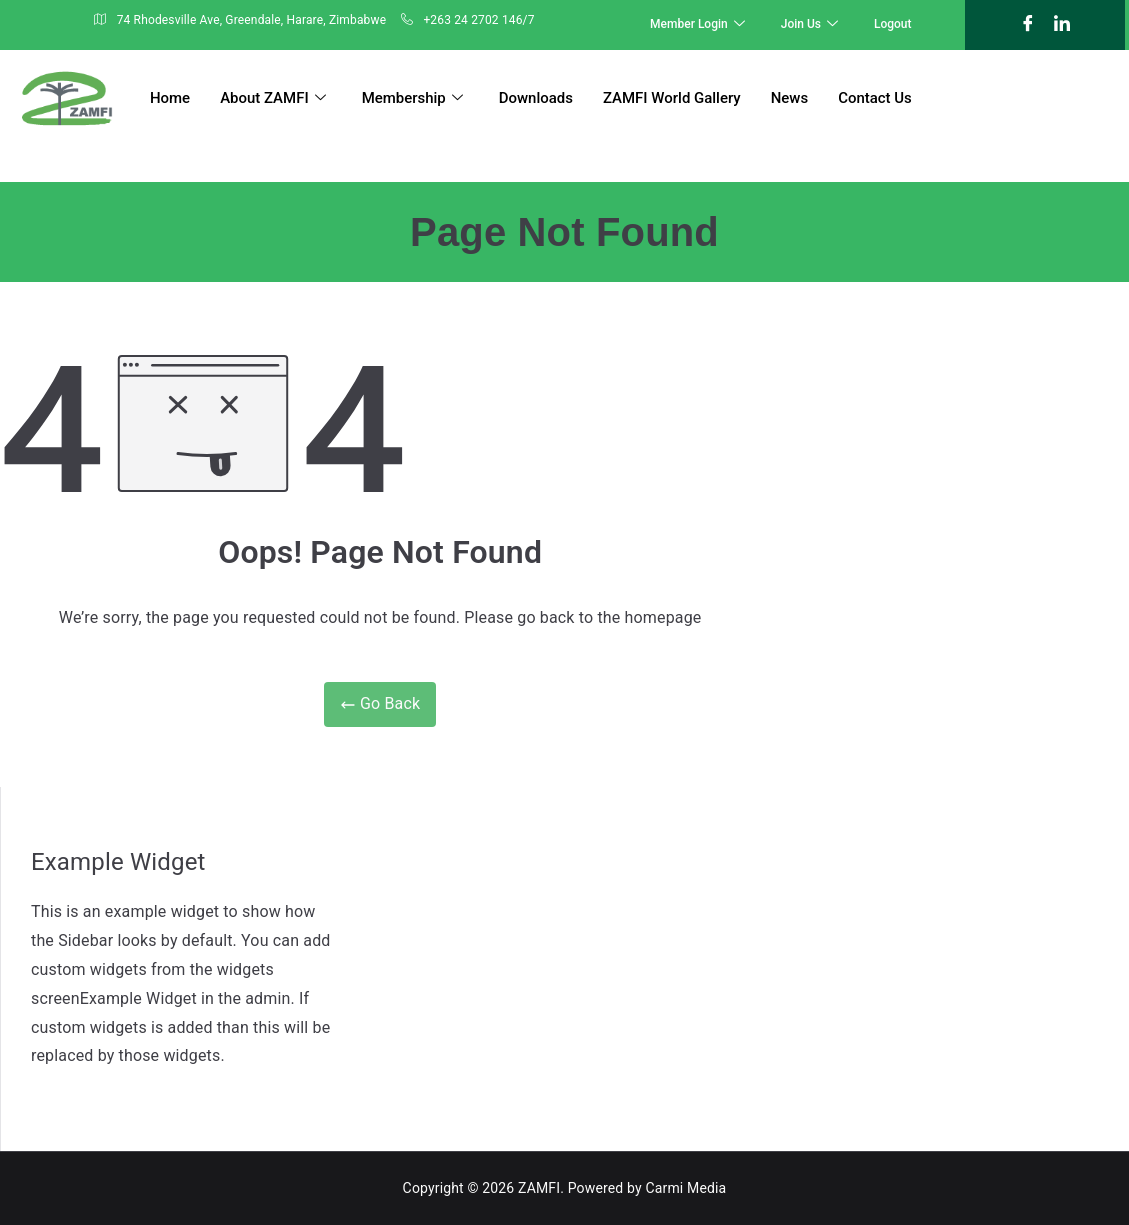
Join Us (809, 25)
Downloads (536, 98)
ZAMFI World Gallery (673, 98)
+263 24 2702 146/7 (467, 21)
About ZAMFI (273, 99)
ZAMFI (539, 1188)
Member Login (697, 25)
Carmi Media (685, 1188)
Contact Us (876, 98)
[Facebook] (1028, 25)
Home (170, 98)
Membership (412, 99)
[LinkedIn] (1062, 25)
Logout (893, 24)
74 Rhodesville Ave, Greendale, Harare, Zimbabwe (240, 21)
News (791, 98)
